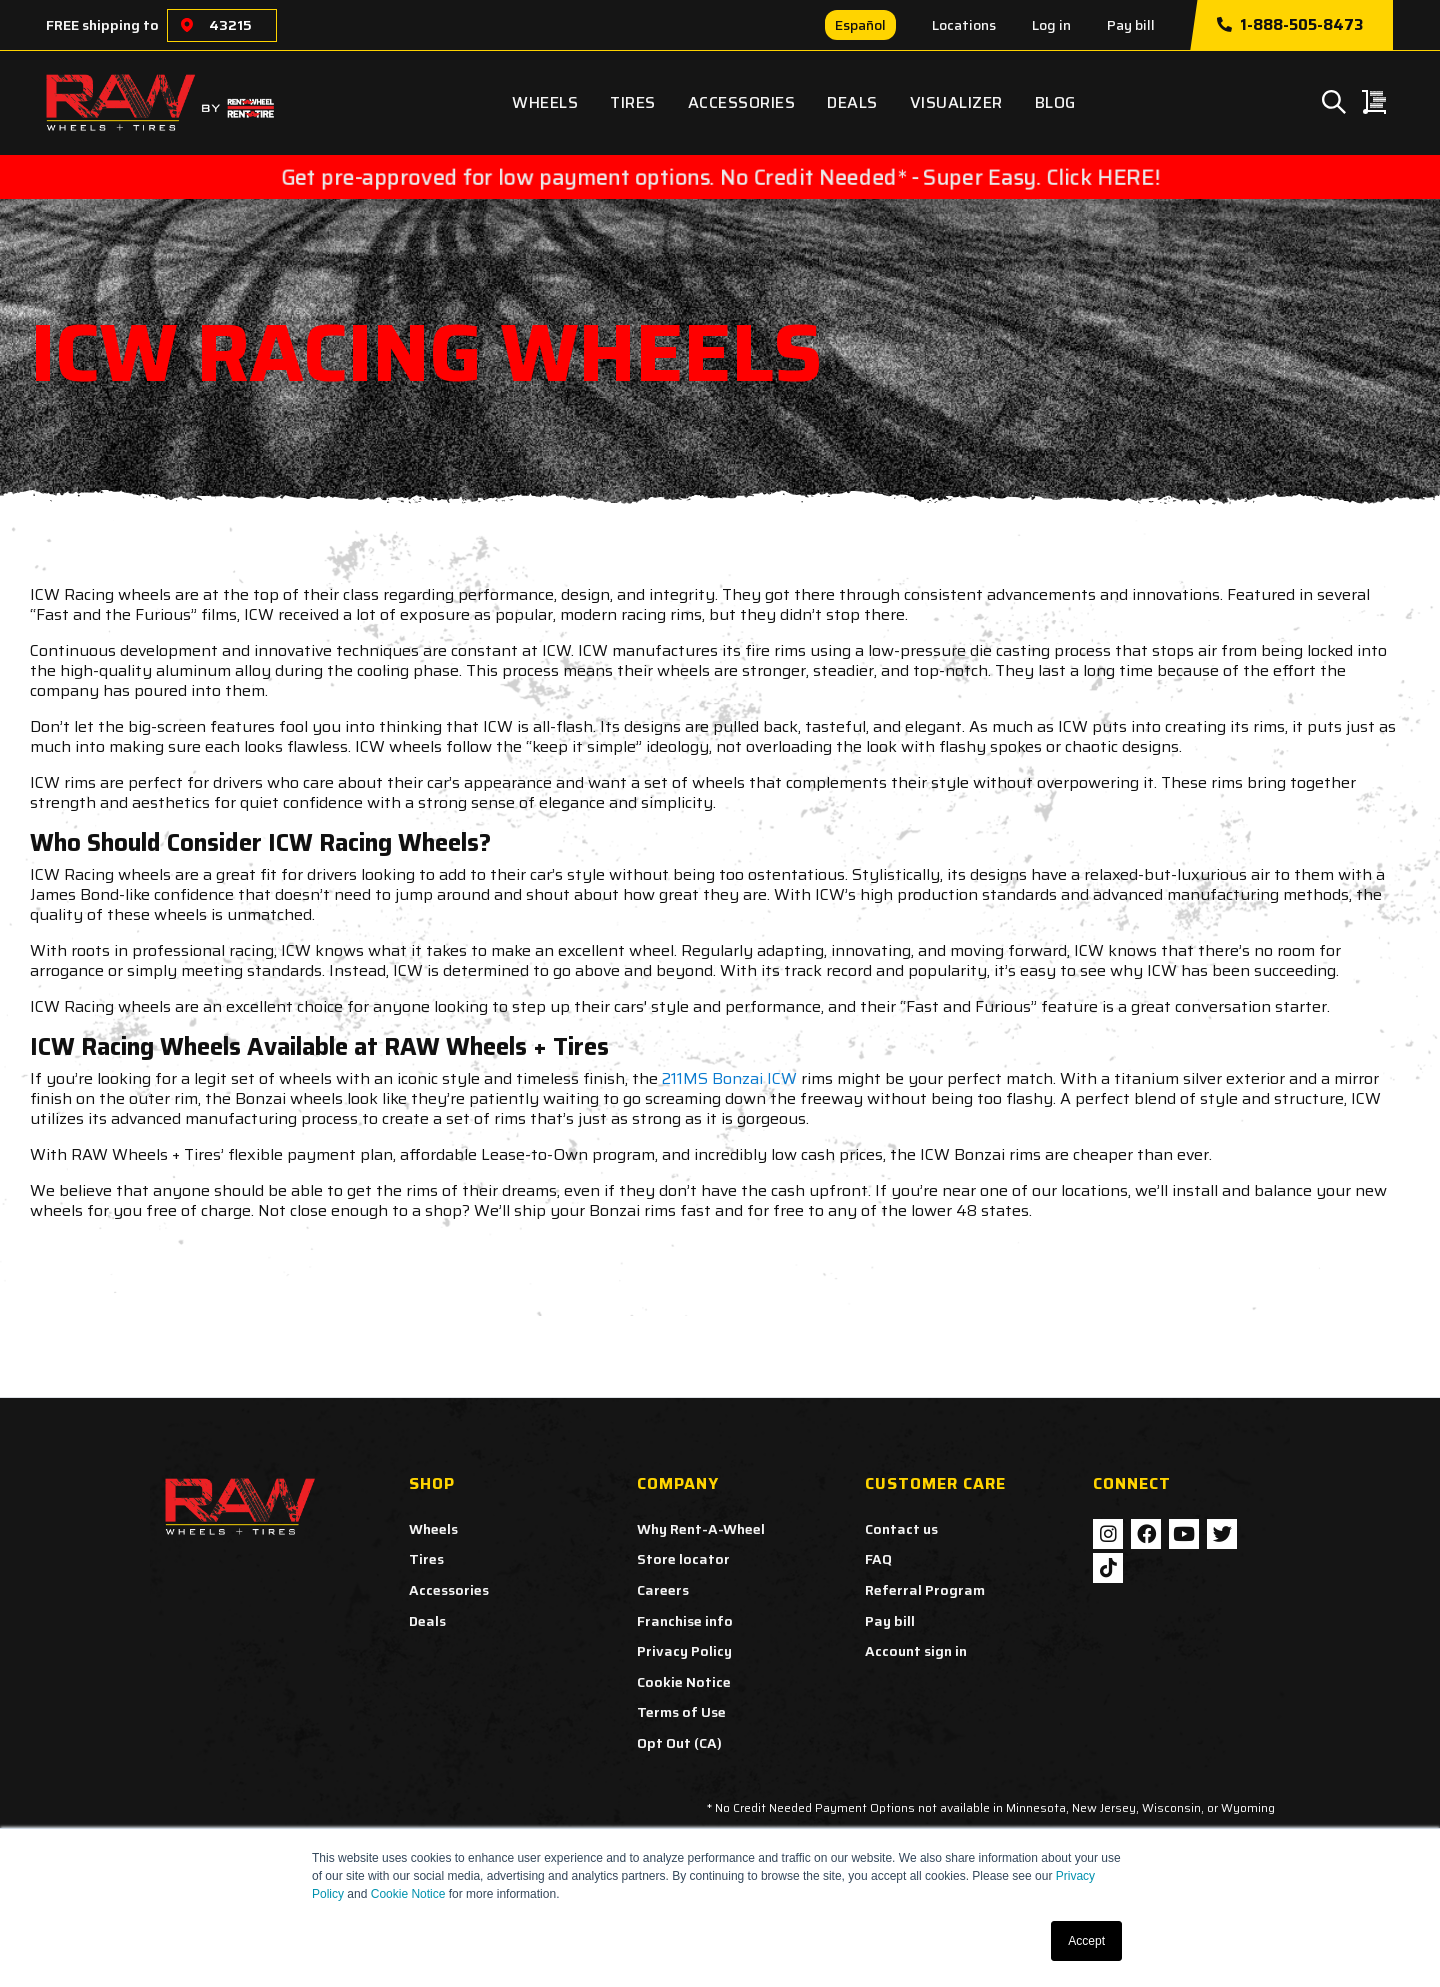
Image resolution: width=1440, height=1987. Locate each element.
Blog (1055, 102)
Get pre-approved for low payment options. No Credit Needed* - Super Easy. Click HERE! (720, 177)
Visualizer (956, 102)
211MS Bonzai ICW (729, 1078)
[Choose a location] (187, 25)
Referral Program (925, 1590)
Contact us (901, 1529)
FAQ (878, 1559)
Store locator (683, 1559)
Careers (663, 1590)
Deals (852, 102)
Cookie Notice (408, 1894)
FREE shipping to (102, 25)
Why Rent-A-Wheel (701, 1529)
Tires (633, 102)
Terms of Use (681, 1712)
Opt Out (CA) (679, 1743)
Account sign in (916, 1651)
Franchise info (685, 1621)
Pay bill (1131, 25)
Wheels (545, 102)
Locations (964, 25)
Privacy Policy (684, 1651)
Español (860, 25)
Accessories (742, 102)
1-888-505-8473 (1290, 25)
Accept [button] (1086, 1941)
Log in (1051, 25)
